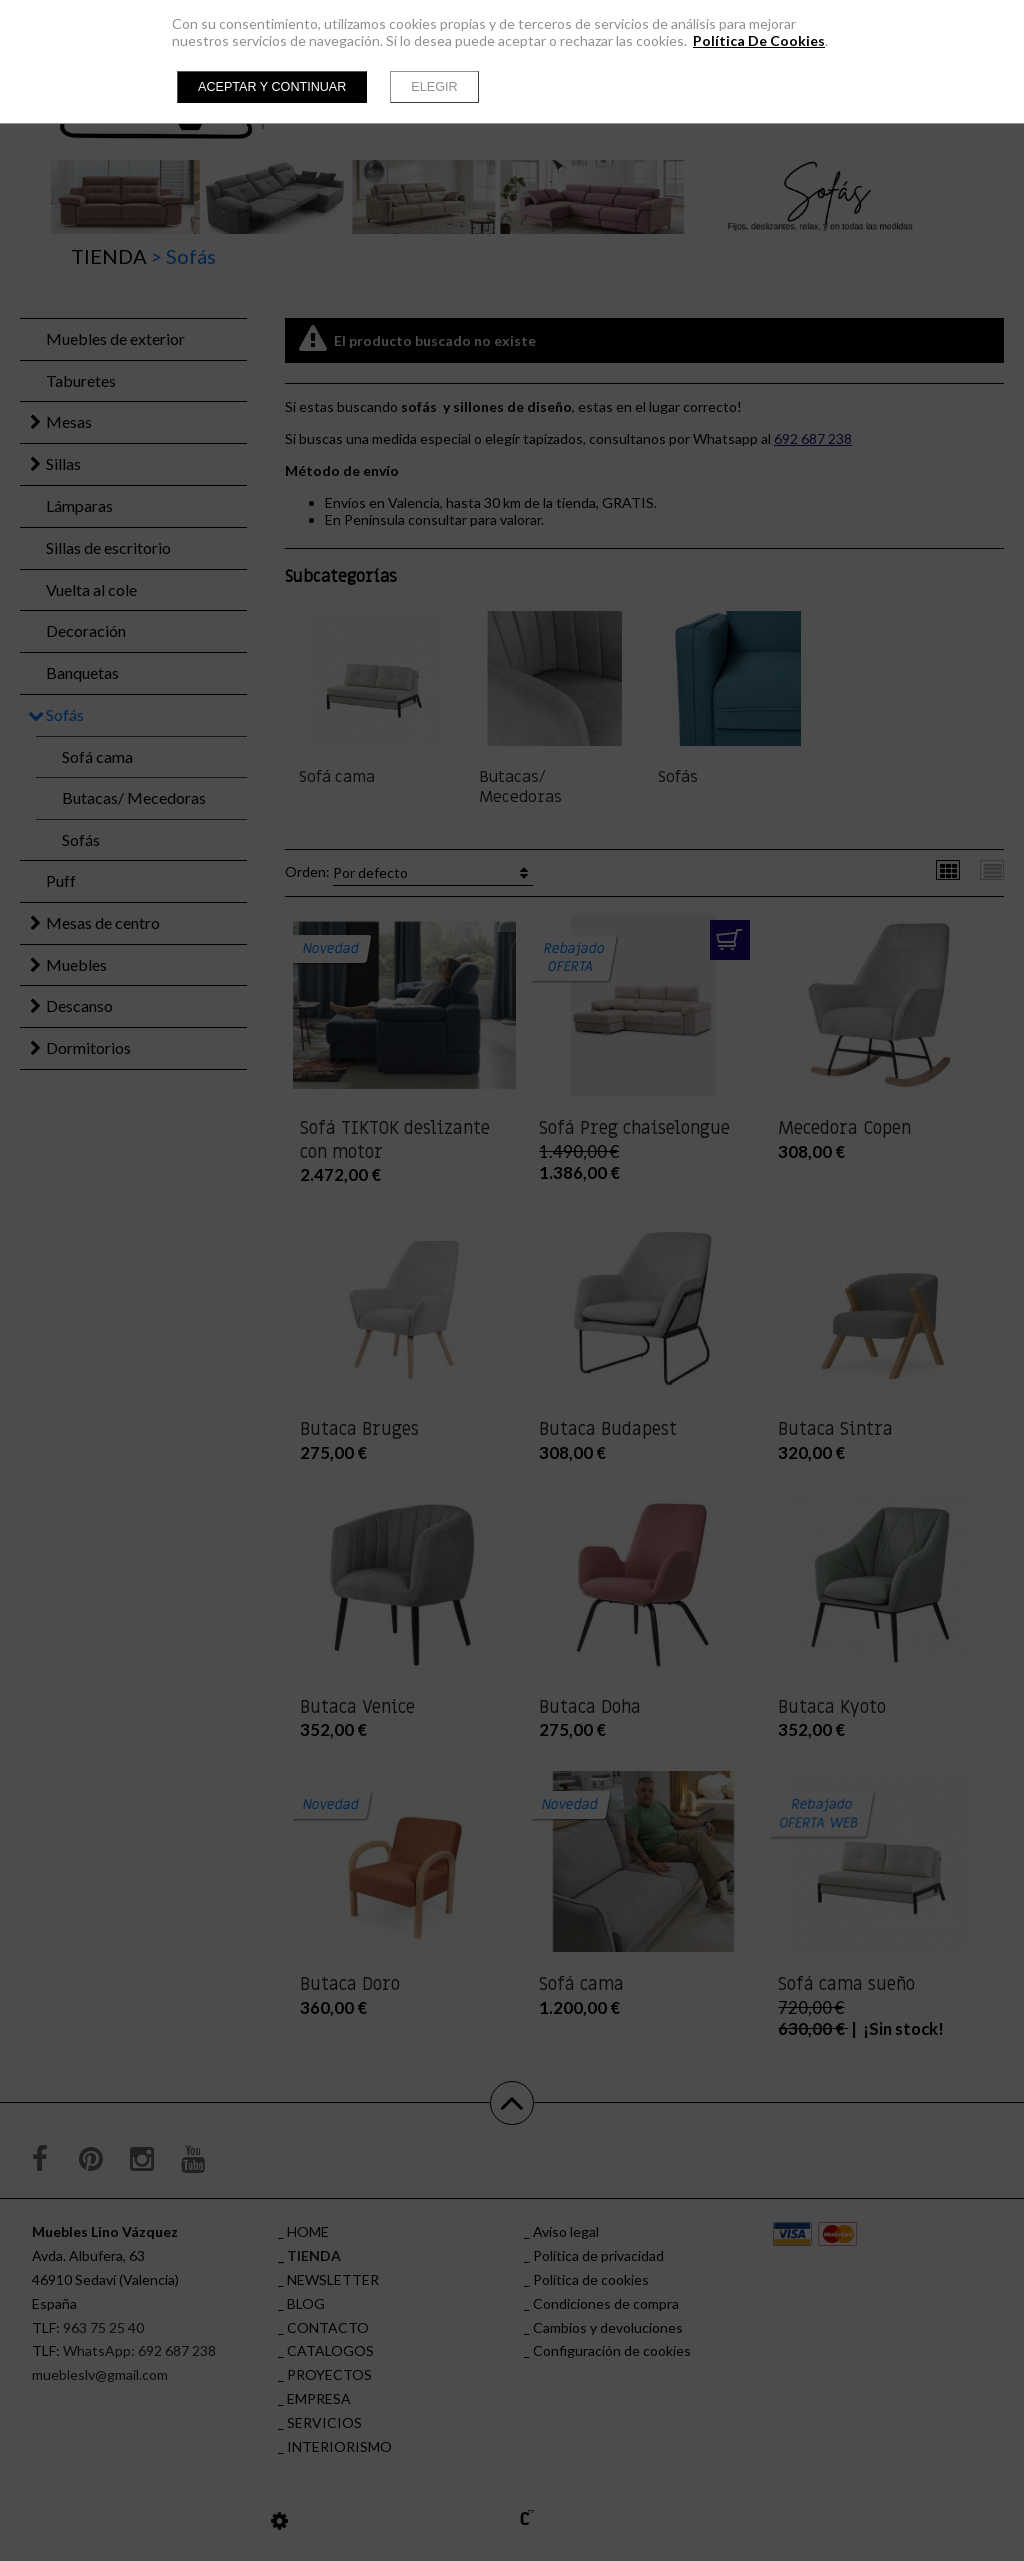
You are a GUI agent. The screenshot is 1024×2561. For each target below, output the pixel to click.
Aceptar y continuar (272, 87)
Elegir (434, 87)
